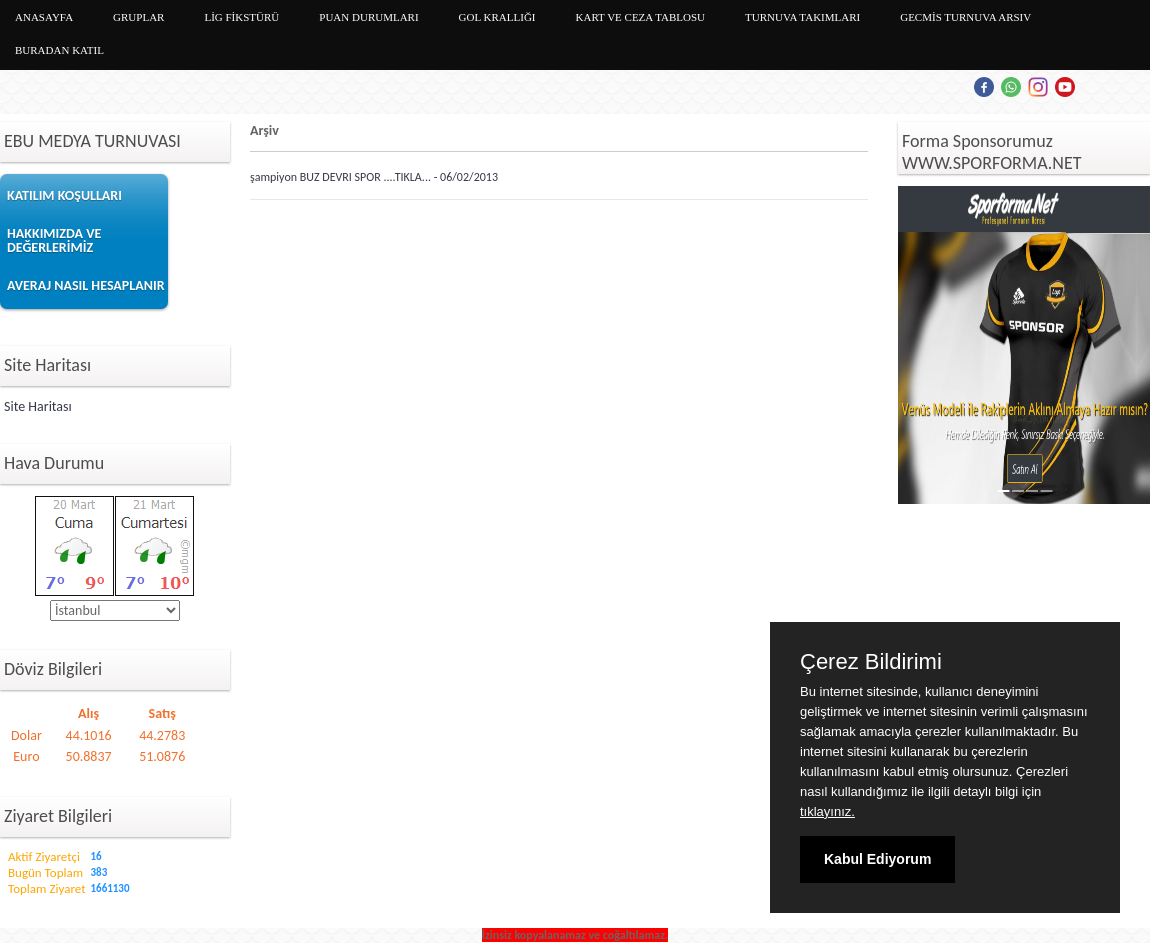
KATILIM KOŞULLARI (64, 195)
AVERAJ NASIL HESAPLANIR (86, 285)
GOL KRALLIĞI (497, 17)
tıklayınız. (827, 811)
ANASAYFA (44, 17)
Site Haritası (38, 406)
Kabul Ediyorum (877, 859)
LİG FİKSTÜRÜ (241, 17)
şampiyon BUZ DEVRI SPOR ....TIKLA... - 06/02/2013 (374, 177)
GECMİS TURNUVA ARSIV (965, 17)
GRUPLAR (138, 17)
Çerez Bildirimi (871, 662)
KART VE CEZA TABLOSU (641, 17)
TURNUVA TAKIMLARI (802, 17)
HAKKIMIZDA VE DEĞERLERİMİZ (54, 240)
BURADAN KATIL (59, 50)
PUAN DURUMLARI (368, 17)
